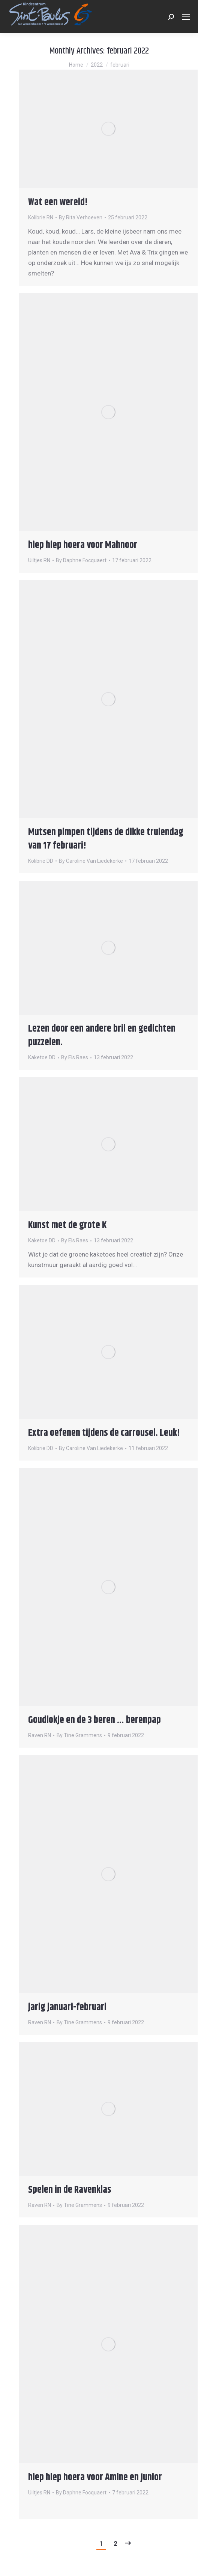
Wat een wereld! (58, 202)
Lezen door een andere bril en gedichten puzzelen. (102, 1035)
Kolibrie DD (40, 861)
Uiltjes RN (39, 560)
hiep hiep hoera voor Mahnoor (82, 545)
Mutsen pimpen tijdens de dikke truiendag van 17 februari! (105, 839)
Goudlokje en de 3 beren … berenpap (94, 1720)
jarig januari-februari (67, 2007)
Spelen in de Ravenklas (69, 2190)
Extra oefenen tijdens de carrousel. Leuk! (104, 1433)
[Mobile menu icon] (186, 16)
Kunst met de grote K (67, 1225)
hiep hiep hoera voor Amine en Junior (95, 2477)
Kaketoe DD (42, 1057)
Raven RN (39, 1735)
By (80, 217)
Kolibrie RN (40, 217)
